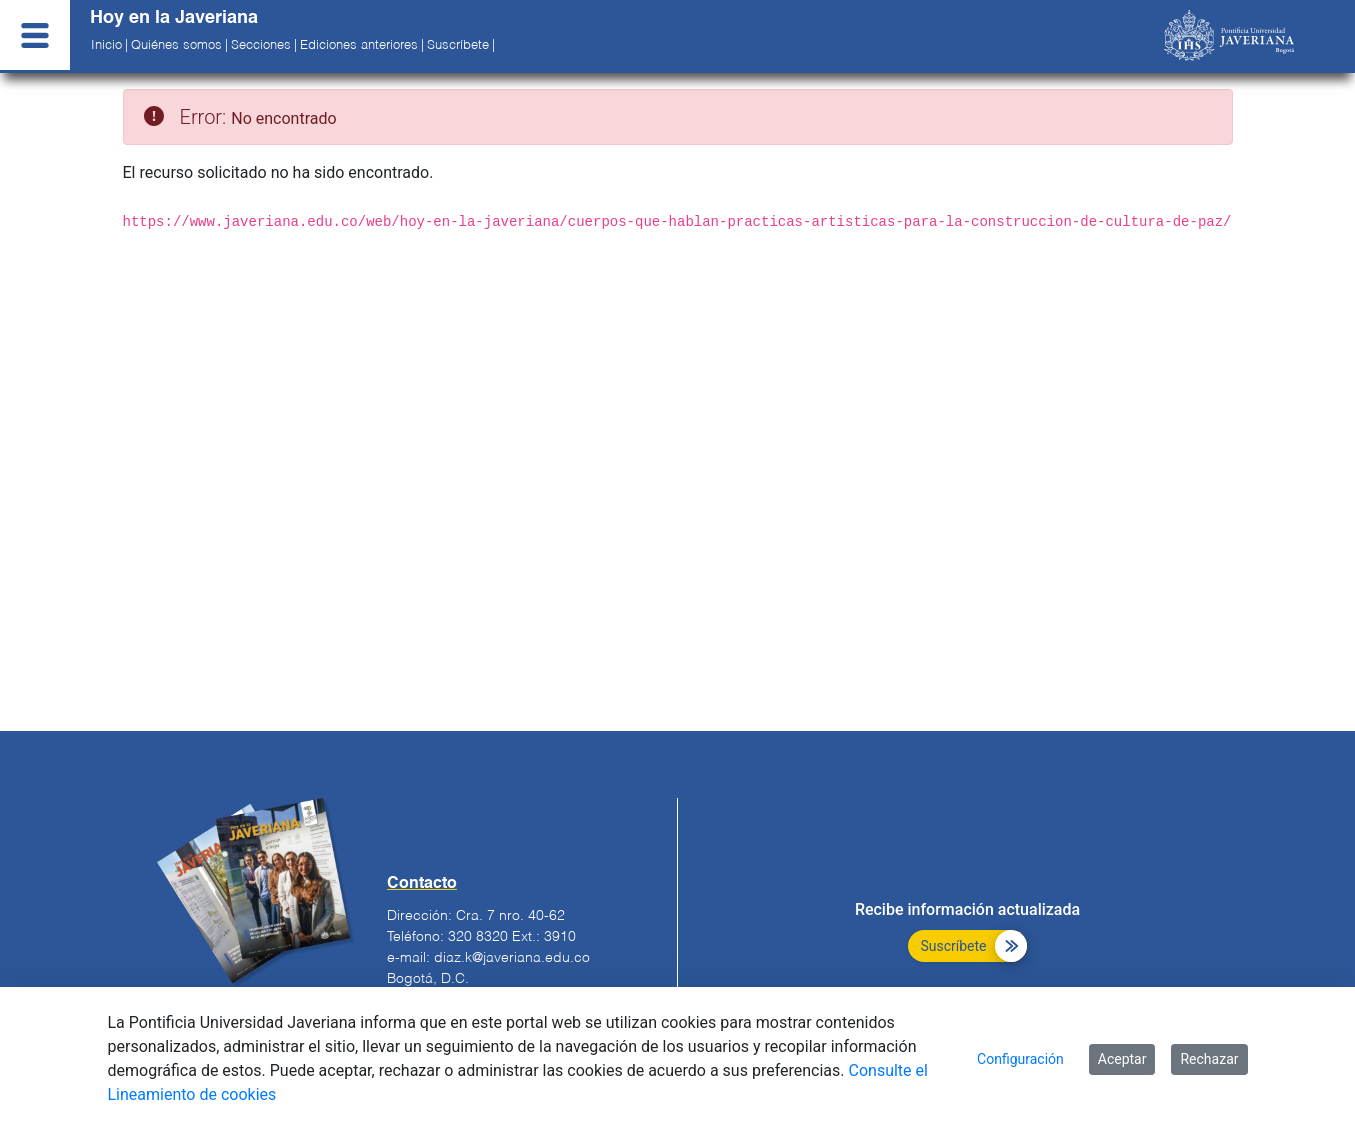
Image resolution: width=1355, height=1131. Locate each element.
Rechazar (1209, 1059)
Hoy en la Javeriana (174, 18)
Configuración (1020, 1059)
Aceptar (1122, 1059)
